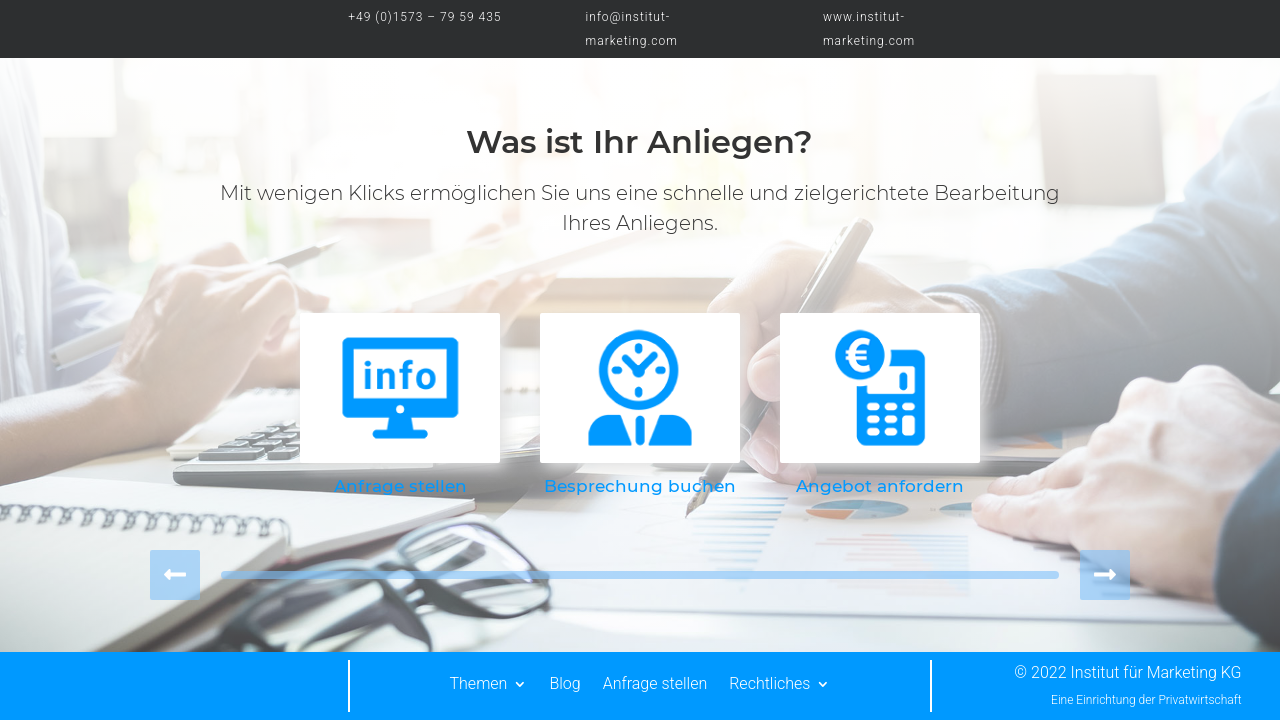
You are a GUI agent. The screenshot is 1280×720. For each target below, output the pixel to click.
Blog (564, 683)
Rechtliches (769, 683)
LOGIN (1171, 17)
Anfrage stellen (655, 683)
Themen (479, 683)
